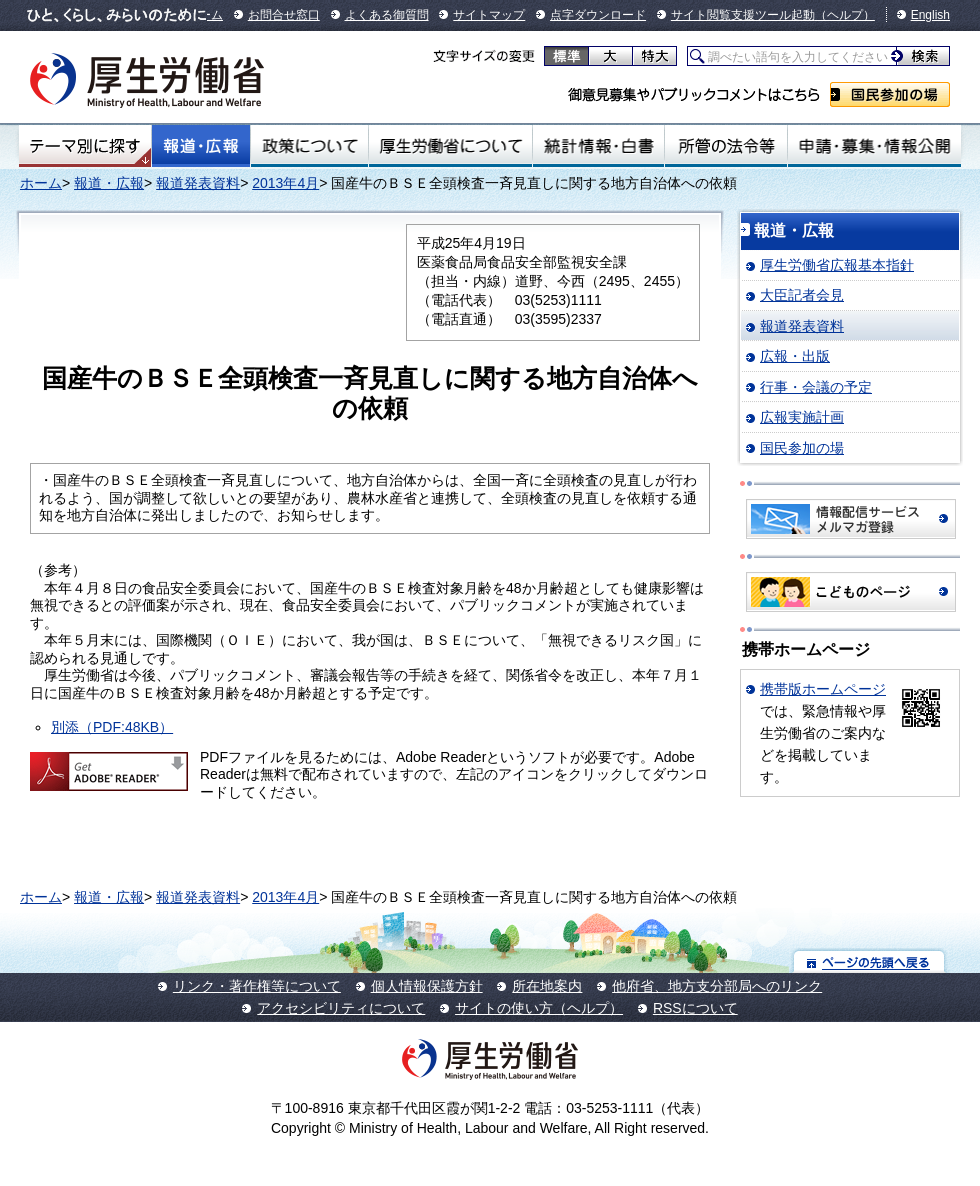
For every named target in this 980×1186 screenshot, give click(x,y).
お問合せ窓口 (284, 15)
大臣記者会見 (802, 295)
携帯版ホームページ (823, 689)
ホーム (41, 183)
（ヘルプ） (845, 15)
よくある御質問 (387, 15)
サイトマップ (489, 15)
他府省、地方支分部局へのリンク (717, 986)
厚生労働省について (451, 146)
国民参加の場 (890, 94)
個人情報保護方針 (427, 986)
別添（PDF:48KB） (112, 727)
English (930, 15)
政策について (309, 146)
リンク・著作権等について (257, 986)
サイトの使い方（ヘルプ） (539, 1008)
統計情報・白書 (598, 146)
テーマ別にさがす (85, 146)
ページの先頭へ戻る (869, 961)
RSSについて (695, 1008)
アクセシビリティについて (341, 1008)
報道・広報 (201, 146)
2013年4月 (285, 183)
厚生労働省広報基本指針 (837, 265)
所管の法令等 (725, 146)
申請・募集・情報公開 (874, 146)
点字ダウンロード (598, 15)
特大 (654, 56)
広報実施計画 (802, 417)
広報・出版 (795, 356)
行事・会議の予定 (816, 387)
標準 (566, 56)
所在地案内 (547, 986)
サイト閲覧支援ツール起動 (743, 15)
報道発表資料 (198, 183)
